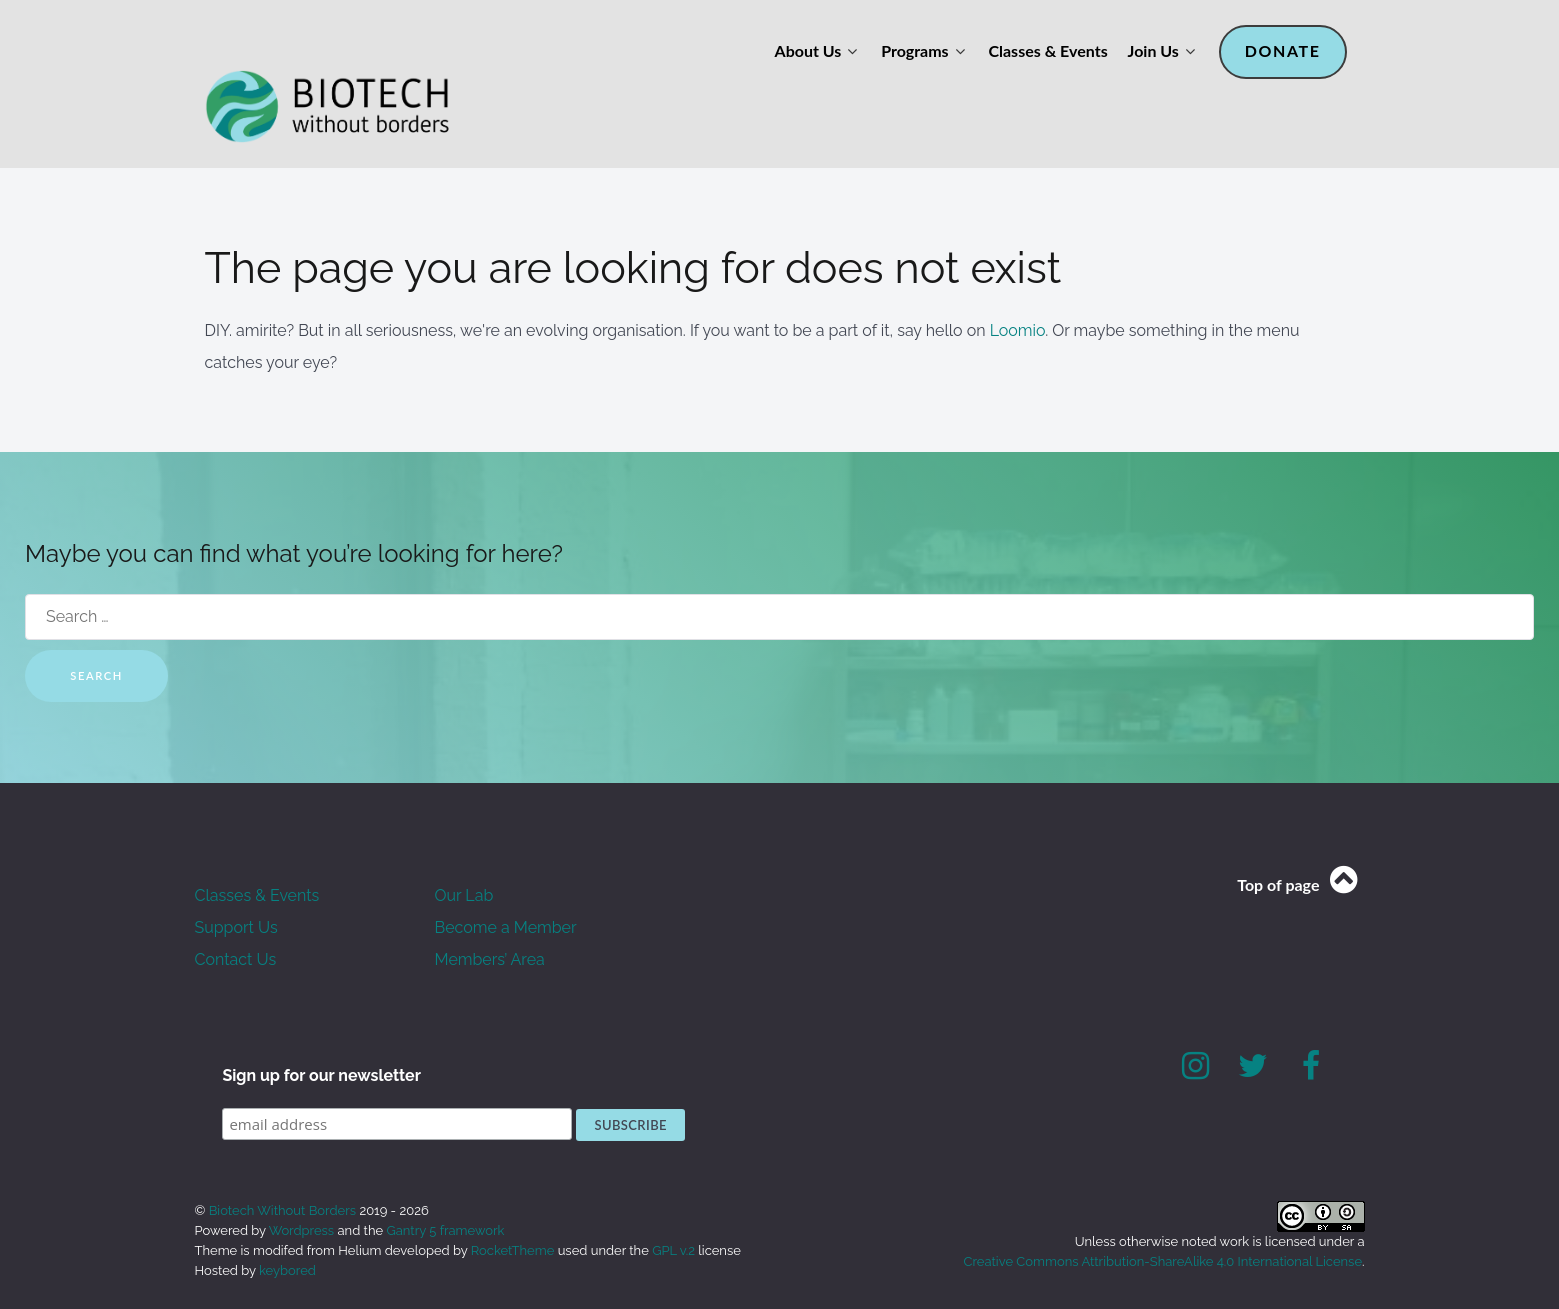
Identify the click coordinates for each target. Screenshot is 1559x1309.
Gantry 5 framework (445, 1185)
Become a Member (506, 882)
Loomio (1018, 285)
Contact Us (236, 914)
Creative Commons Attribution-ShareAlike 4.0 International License (1163, 1216)
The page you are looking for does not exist (652, 222)
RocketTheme (513, 1205)
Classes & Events (257, 850)
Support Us (236, 882)
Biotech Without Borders (284, 1165)
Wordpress (302, 1185)
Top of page (1300, 839)
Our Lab (464, 850)
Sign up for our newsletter (321, 1030)
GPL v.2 (673, 1205)
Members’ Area (490, 914)
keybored (287, 1225)
